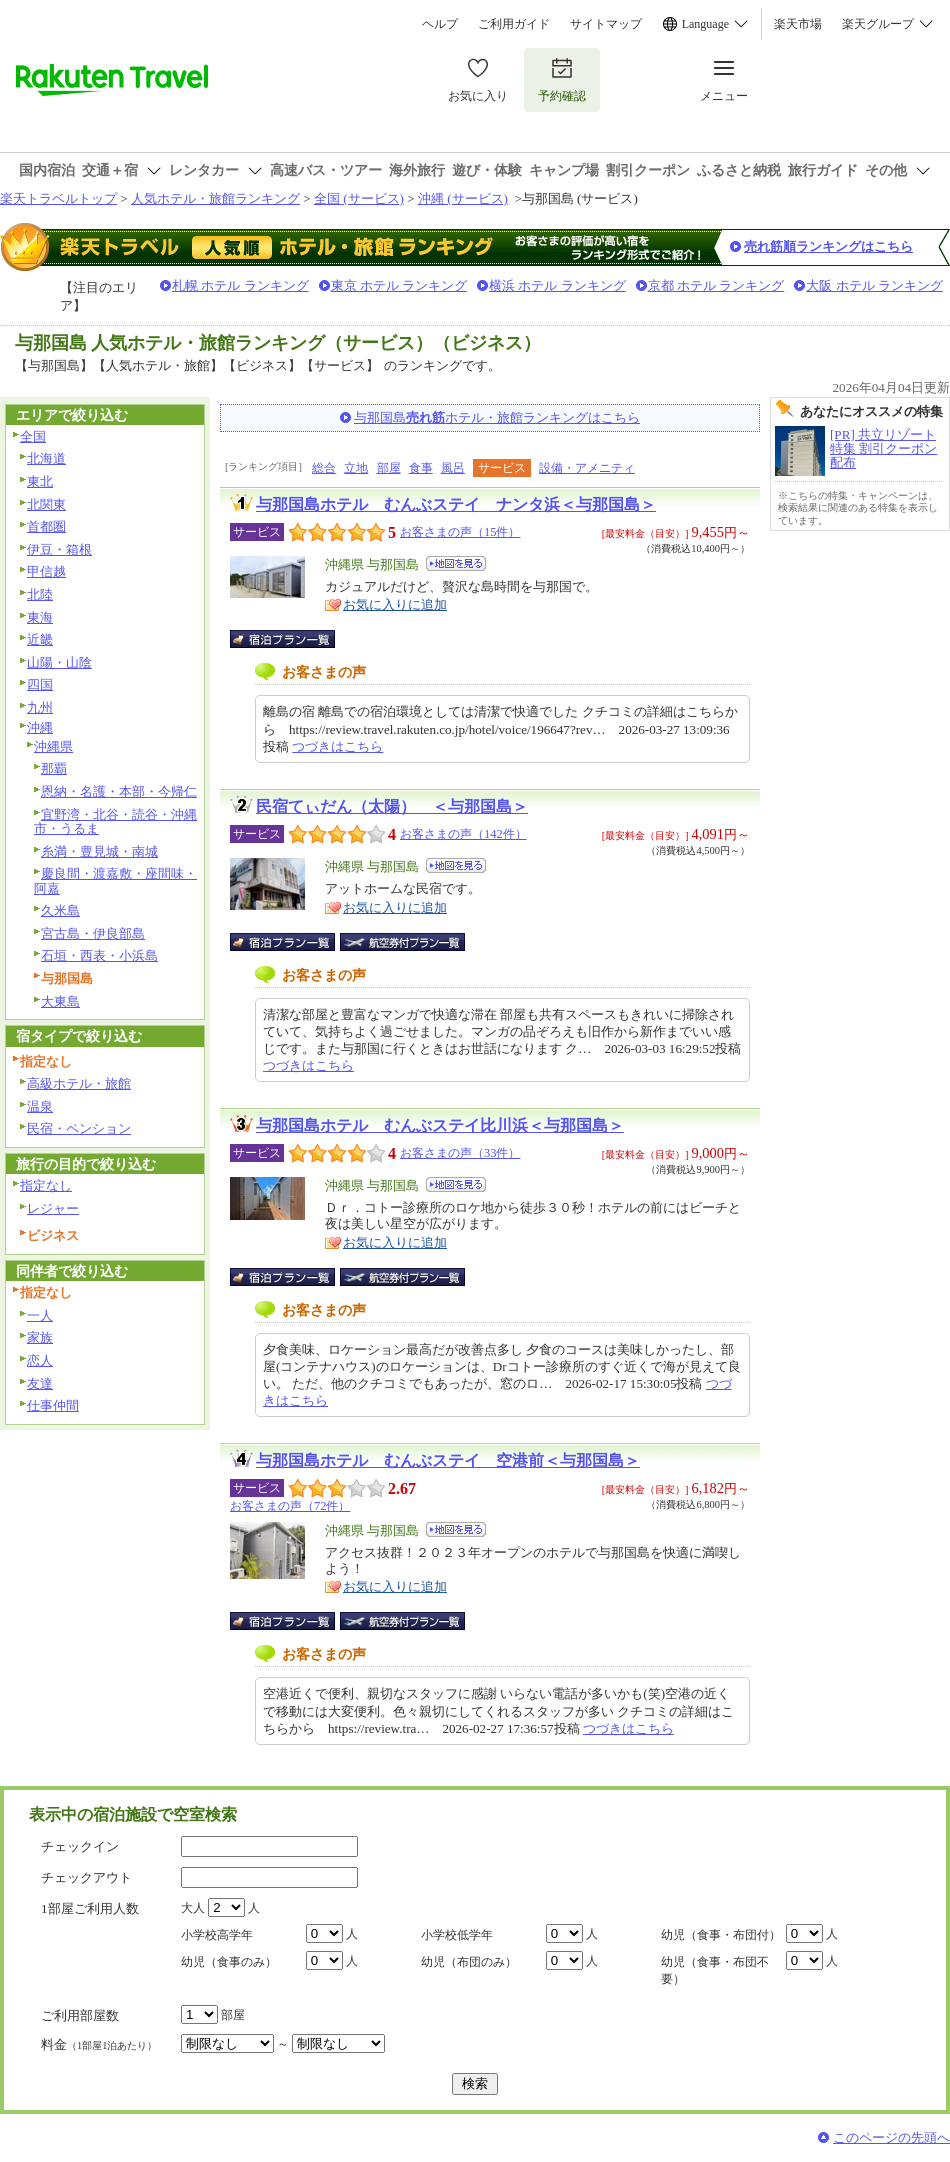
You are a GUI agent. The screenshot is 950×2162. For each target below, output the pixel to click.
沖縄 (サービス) (463, 198)
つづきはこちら (337, 746)
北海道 (46, 458)
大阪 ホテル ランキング (874, 285)
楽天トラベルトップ (58, 198)
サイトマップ (606, 24)
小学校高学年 (217, 1935)
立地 (356, 468)
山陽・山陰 (59, 662)
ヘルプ (440, 24)
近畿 (40, 639)
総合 (324, 468)
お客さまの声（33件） (460, 1153)
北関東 (46, 504)
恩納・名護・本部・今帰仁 (119, 791)
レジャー (53, 1208)
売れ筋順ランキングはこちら (828, 246)
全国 (33, 436)
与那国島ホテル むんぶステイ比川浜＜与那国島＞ (440, 1125)
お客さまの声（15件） (460, 532)
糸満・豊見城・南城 (99, 851)
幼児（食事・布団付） (721, 1935)
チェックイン (80, 1846)
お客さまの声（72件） (290, 1506)
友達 (40, 1383)
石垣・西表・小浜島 (99, 955)
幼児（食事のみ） (229, 1962)
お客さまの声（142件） (463, 834)
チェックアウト (86, 1877)
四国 (40, 684)
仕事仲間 (53, 1405)
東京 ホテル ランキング (399, 285)
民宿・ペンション (79, 1128)
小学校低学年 (457, 1935)
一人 (40, 1315)
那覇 (54, 768)
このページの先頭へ (891, 2137)
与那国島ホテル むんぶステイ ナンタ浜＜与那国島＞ (456, 504)
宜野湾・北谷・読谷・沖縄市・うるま (115, 822)
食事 (421, 468)
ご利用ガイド (514, 24)
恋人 (40, 1360)
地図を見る (456, 563)
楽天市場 (798, 24)
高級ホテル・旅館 (79, 1083)
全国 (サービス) (359, 198)
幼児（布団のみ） (469, 1962)
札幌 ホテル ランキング (240, 285)
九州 (40, 707)
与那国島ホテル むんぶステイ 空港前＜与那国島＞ (448, 1460)
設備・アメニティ (587, 468)
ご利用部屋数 (80, 2015)
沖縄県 (53, 746)
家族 (40, 1337)
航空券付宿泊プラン (402, 942)
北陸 (40, 594)
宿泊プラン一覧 (292, 639)
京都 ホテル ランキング (716, 285)
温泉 (40, 1106)
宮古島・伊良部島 (93, 933)
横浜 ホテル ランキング (557, 285)
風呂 (453, 468)
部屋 (389, 468)
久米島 (60, 910)
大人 (193, 1908)
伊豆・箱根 (59, 549)
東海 (40, 617)
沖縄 (40, 727)
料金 (99, 2044)
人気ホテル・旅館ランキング (215, 198)
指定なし (46, 1185)
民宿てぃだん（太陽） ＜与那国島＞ (392, 806)
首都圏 (46, 526)
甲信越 (46, 571)
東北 (40, 481)
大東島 (60, 1001)
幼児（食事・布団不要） (715, 1970)
